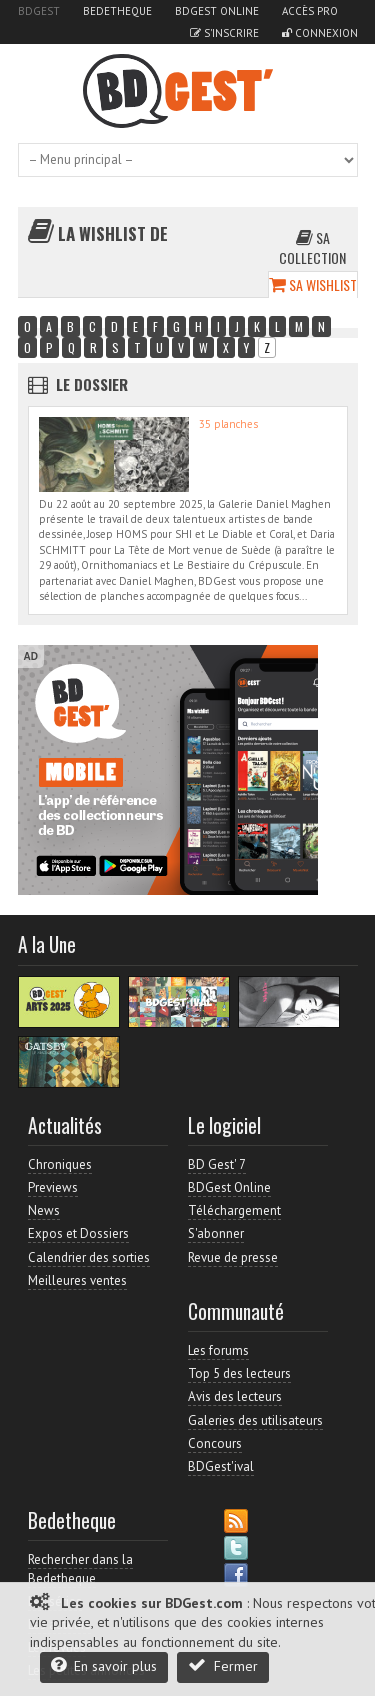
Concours (215, 1443)
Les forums (218, 1350)
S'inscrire (224, 33)
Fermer (223, 1665)
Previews (53, 1187)
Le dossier (92, 384)
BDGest (39, 11)
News (44, 1210)
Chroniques (60, 1164)
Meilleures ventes (77, 1280)
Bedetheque (117, 11)
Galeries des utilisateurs (255, 1420)
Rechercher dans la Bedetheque (80, 1568)
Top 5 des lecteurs (239, 1373)
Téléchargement (234, 1210)
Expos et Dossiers (78, 1233)
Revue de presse (233, 1257)
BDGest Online (217, 11)
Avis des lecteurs (235, 1396)
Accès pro (310, 11)
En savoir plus (104, 1665)
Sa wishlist (313, 284)
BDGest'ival (221, 1466)
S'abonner (216, 1233)
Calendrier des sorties (89, 1257)
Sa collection (312, 247)
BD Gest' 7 (217, 1164)
